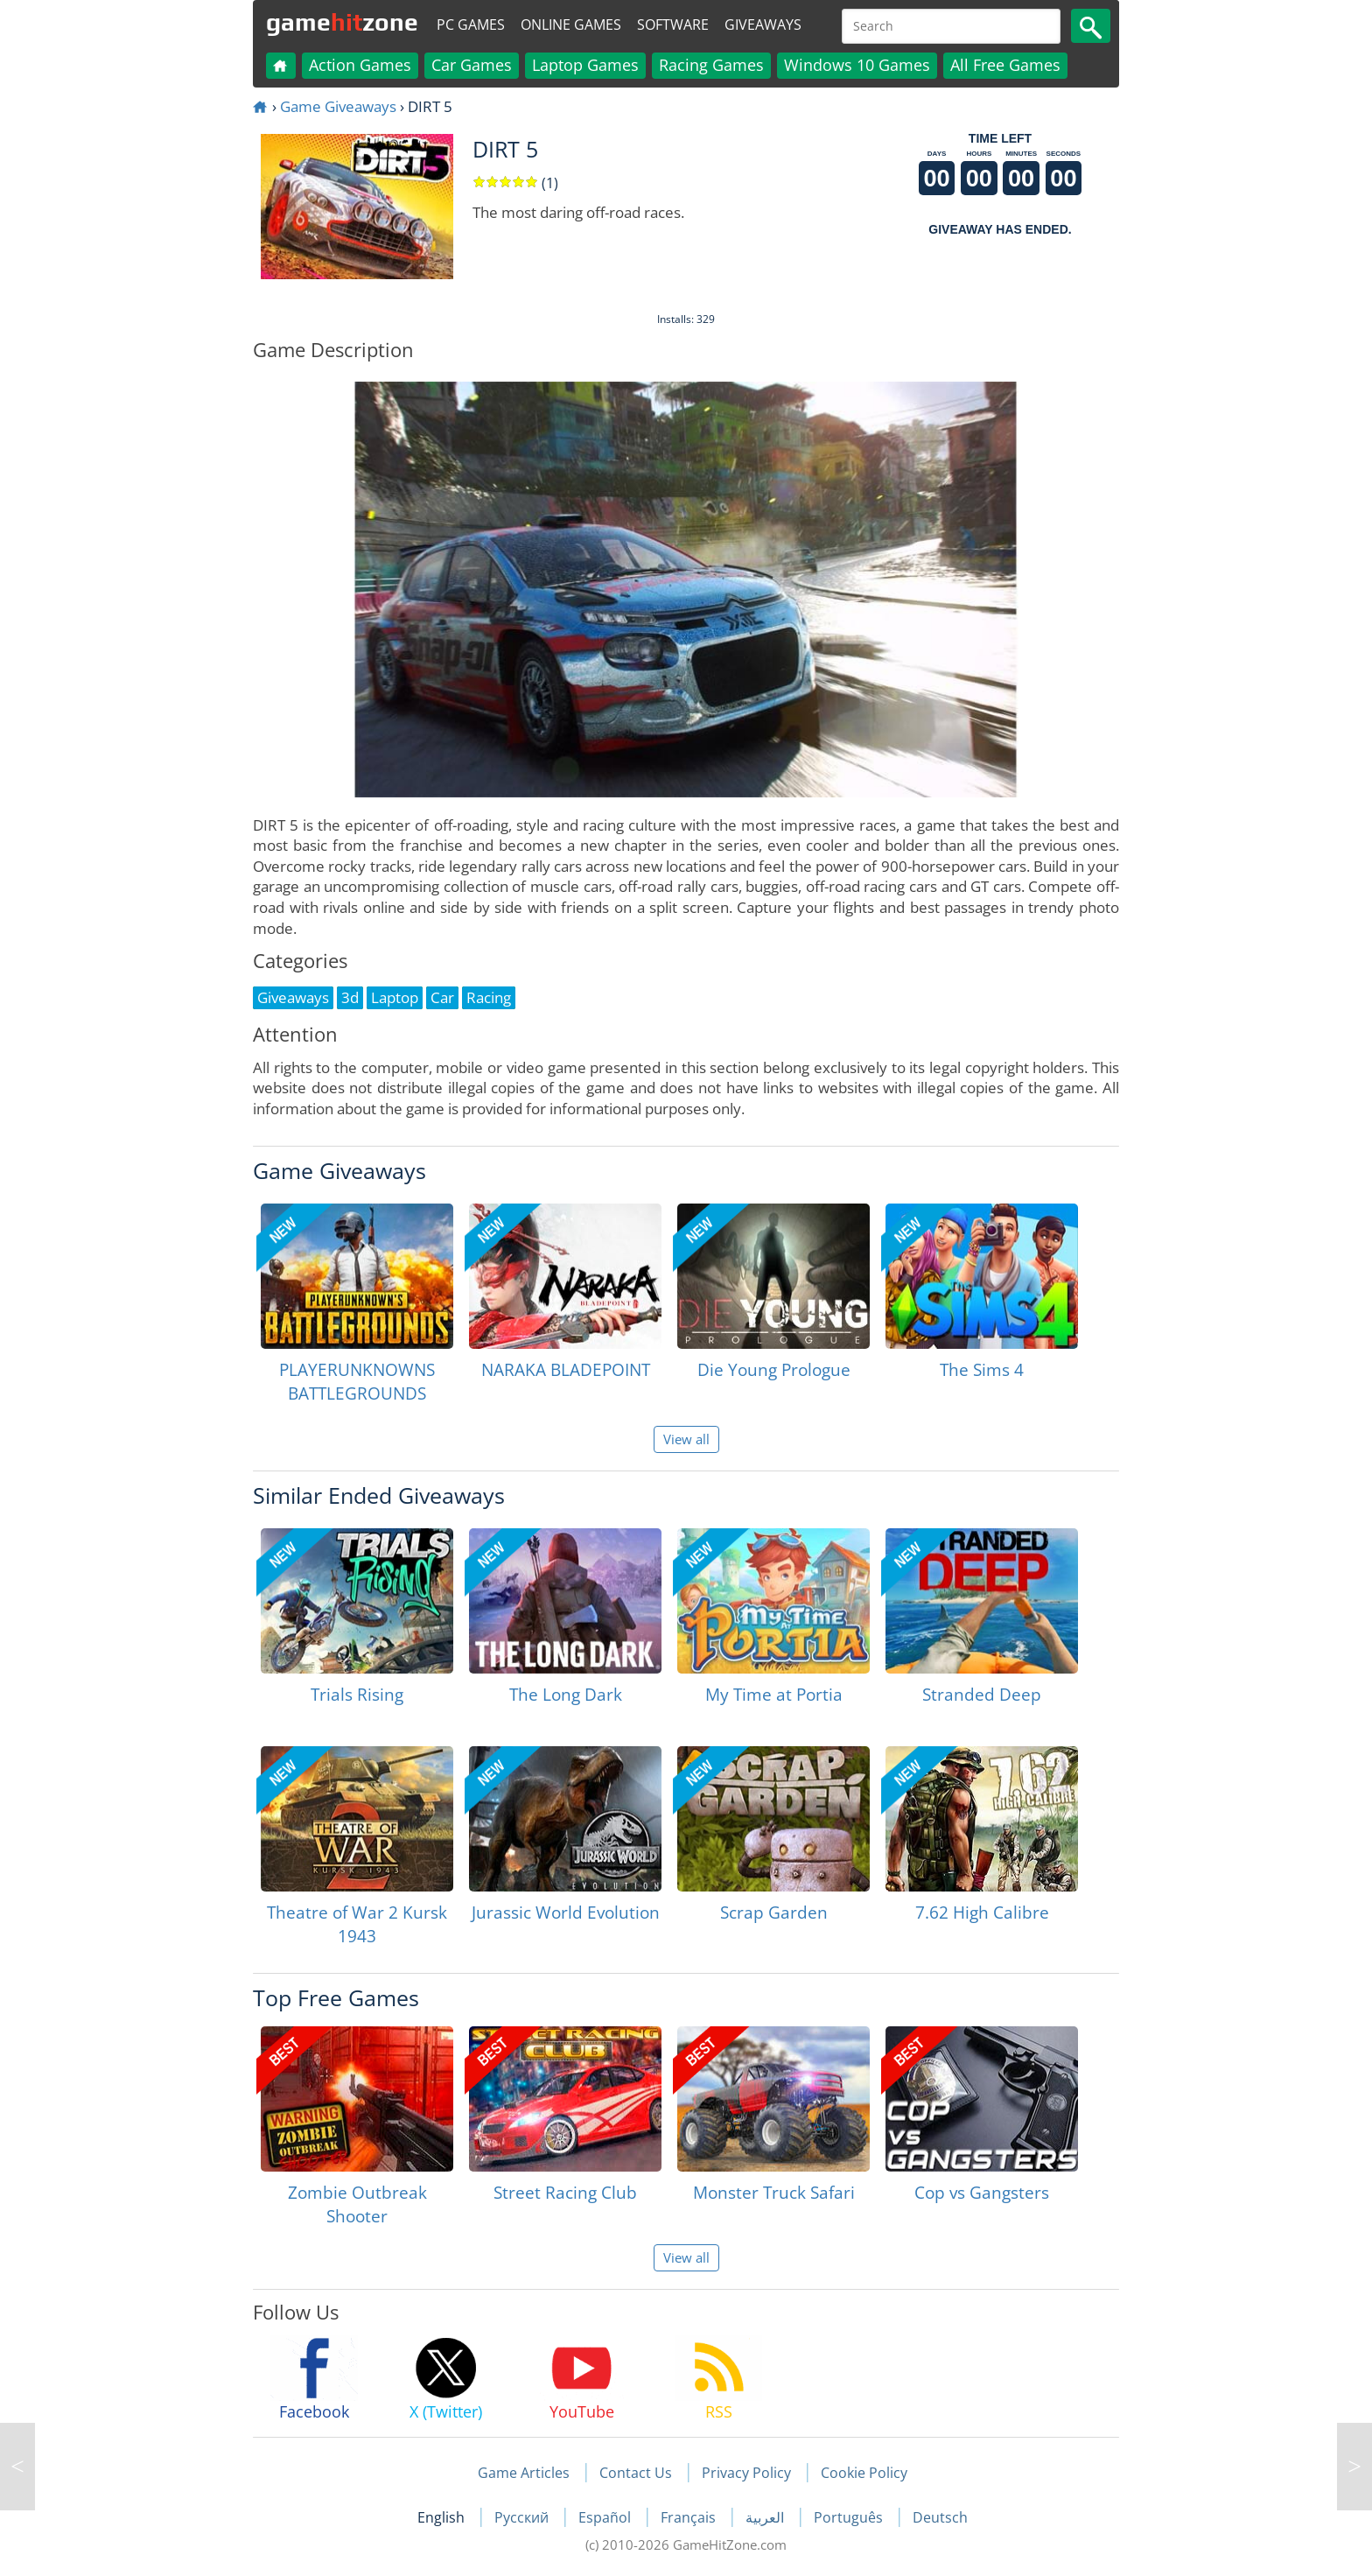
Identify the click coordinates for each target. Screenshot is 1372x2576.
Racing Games (711, 64)
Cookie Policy (864, 2472)
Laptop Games (585, 64)
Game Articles (524, 2472)
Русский (523, 2517)
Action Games (360, 64)
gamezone (342, 22)
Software (673, 24)
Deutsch (940, 2517)
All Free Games (1005, 64)
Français (690, 2517)
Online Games (571, 24)
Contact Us (635, 2472)
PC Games (471, 24)
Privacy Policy (746, 2472)
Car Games (471, 64)
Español (606, 2517)
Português (850, 2517)
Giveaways (763, 24)
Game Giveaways (338, 106)
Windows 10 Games (857, 64)
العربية (767, 2517)
